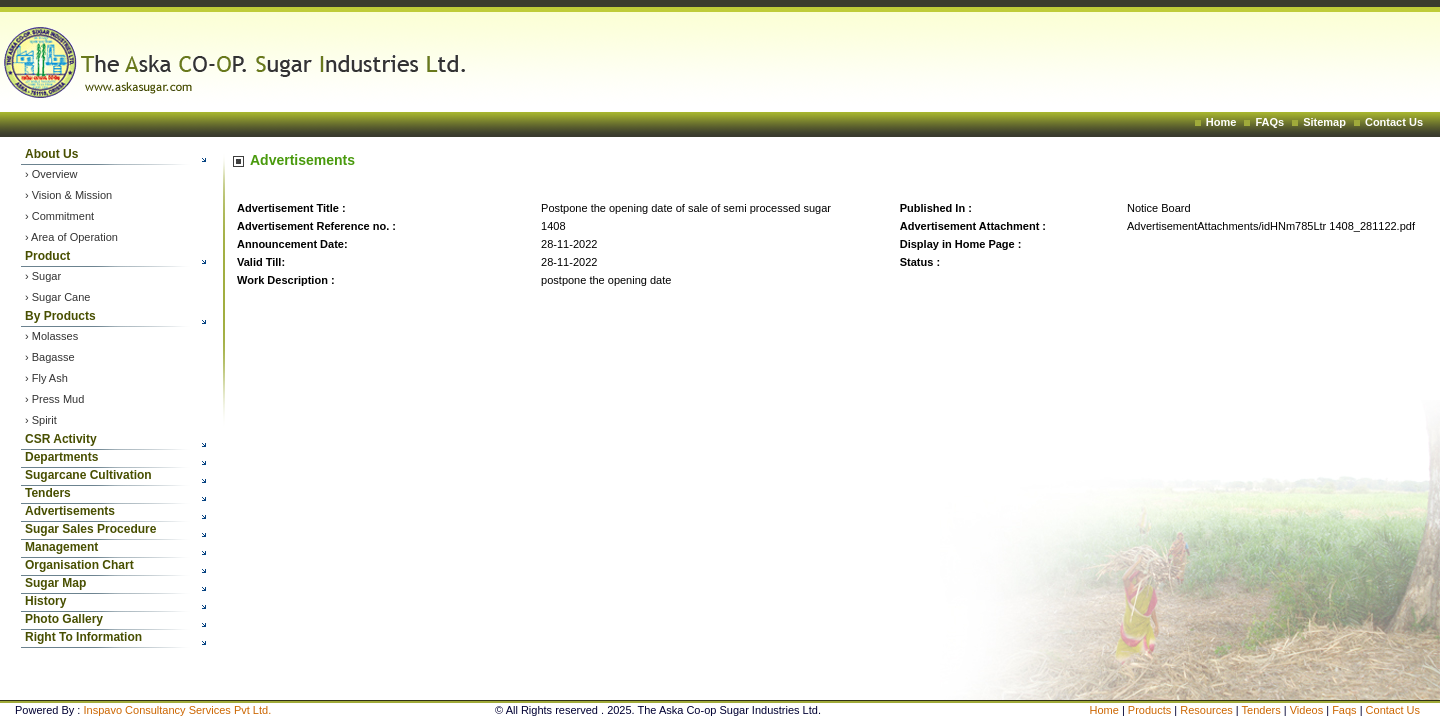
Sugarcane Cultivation (88, 475)
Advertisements (70, 511)
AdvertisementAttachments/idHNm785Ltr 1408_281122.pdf (1271, 226)
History (45, 601)
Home (1221, 122)
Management (61, 547)
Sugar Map (55, 583)
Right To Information (83, 637)
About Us (51, 154)
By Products (60, 316)
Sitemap (1324, 122)
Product (47, 256)
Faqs (1346, 710)
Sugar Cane (61, 297)
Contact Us (1394, 122)
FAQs (1269, 122)
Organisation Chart (79, 565)
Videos (1308, 710)
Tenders (48, 493)
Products (1149, 710)
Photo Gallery (64, 619)
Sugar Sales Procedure (90, 529)
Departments (61, 457)
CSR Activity (61, 439)
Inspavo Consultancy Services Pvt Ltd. (177, 710)
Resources (1206, 710)
